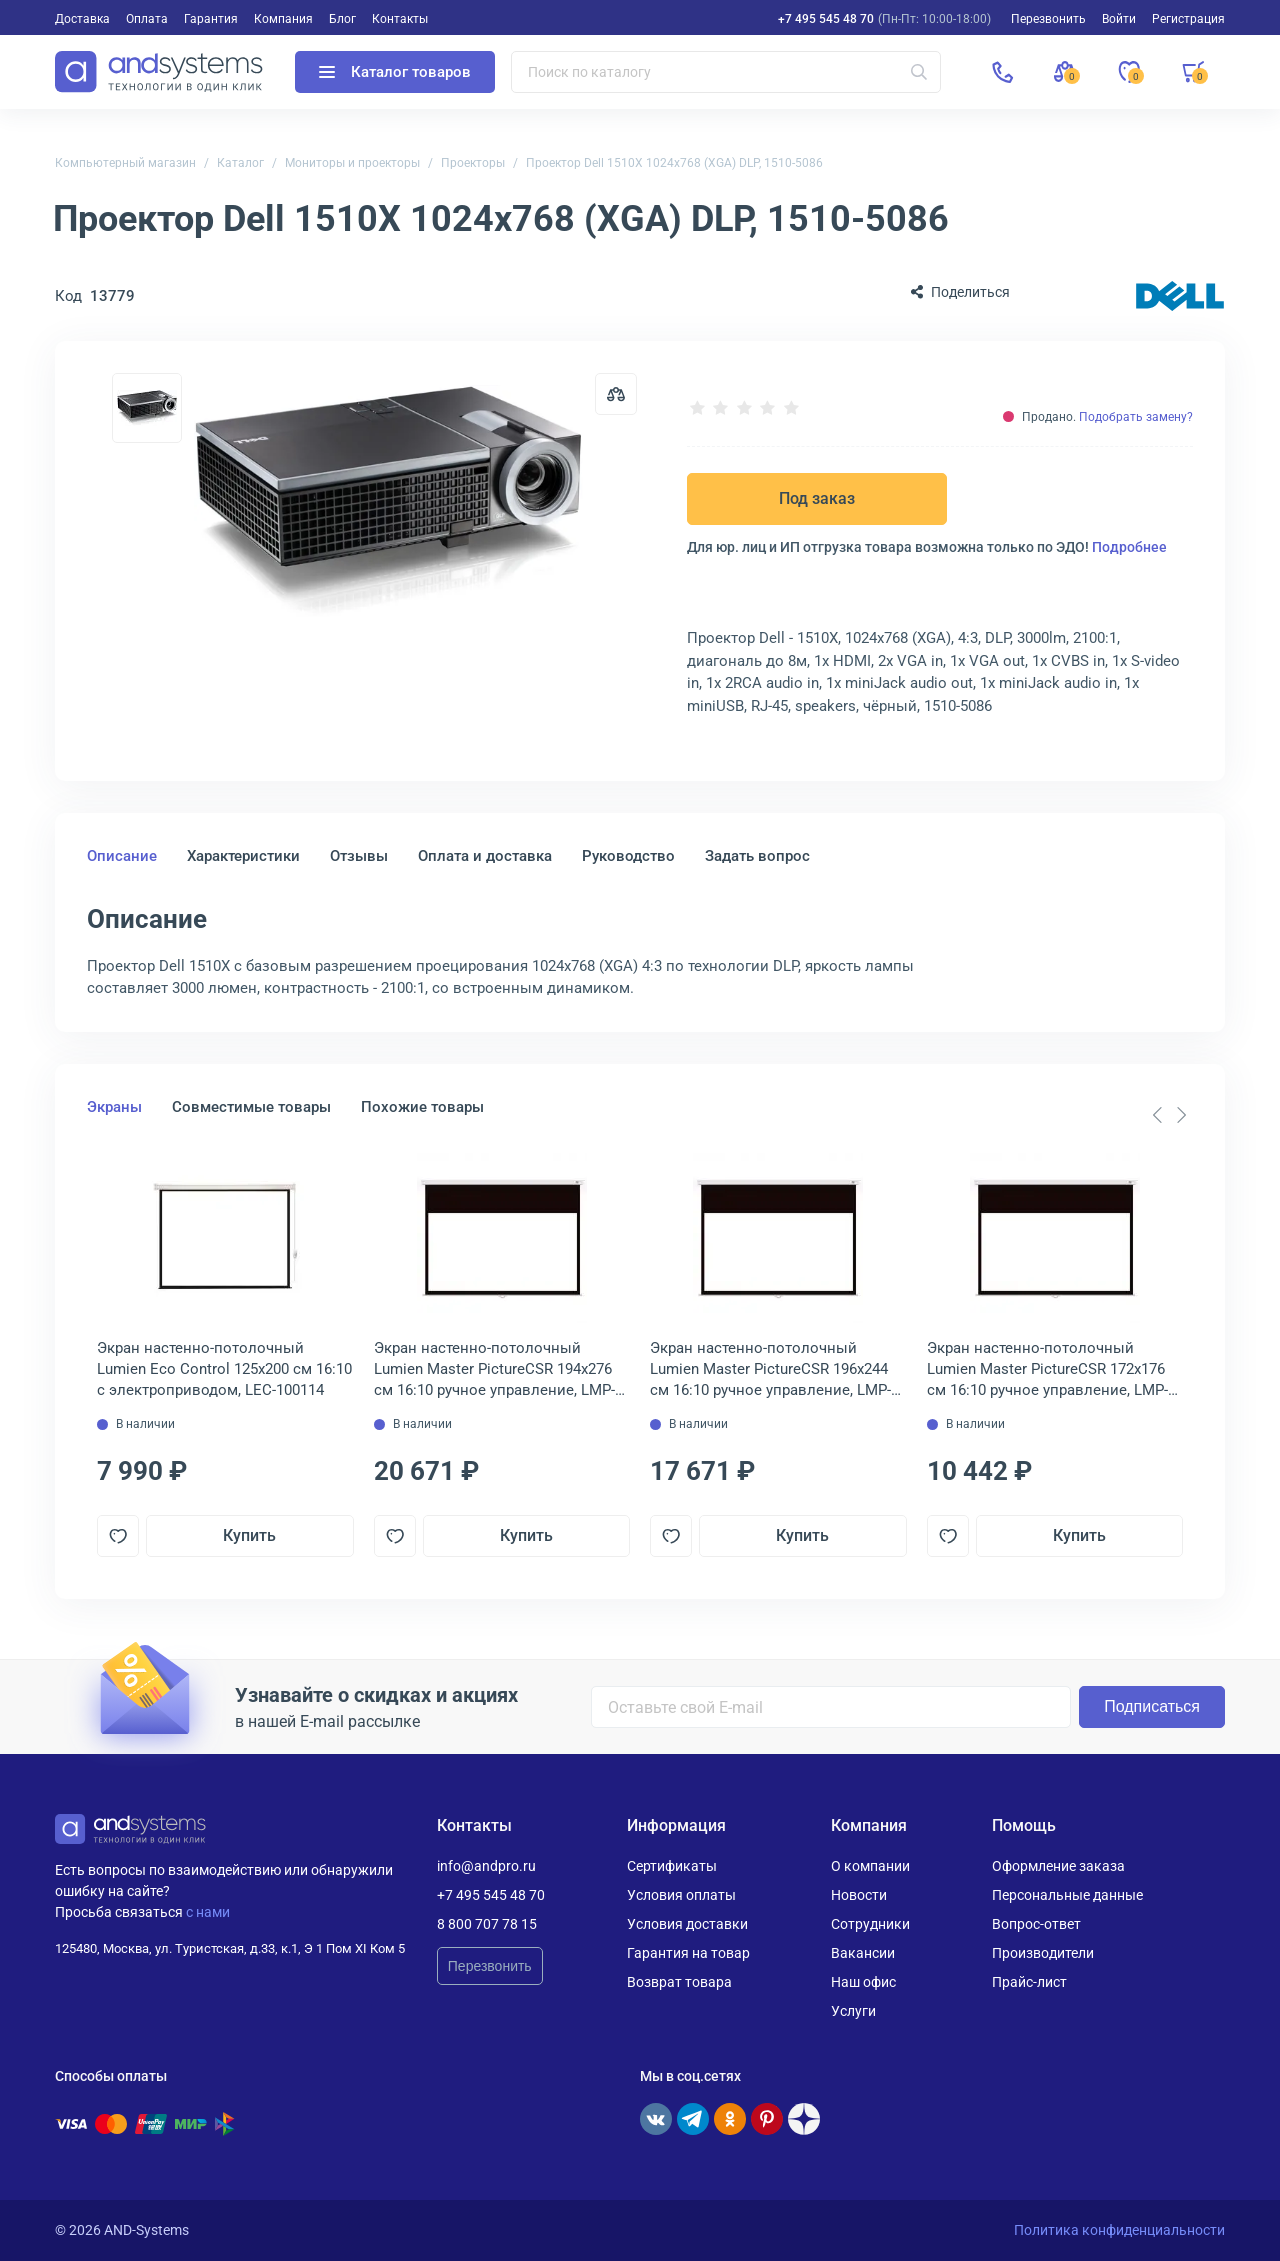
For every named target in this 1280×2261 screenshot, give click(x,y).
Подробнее (1129, 547)
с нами (208, 1912)
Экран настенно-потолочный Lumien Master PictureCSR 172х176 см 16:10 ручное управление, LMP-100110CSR (1047, 1370)
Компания (283, 19)
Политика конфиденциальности (1119, 2230)
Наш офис (863, 1982)
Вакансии (863, 1953)
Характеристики (243, 856)
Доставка (82, 19)
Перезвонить (490, 1966)
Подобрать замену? (1136, 417)
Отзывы (359, 856)
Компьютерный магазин (125, 163)
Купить (249, 1535)
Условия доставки (687, 1924)
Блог (342, 19)
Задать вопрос (757, 856)
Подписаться (1152, 1706)
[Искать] (919, 72)
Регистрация (1188, 19)
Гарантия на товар (688, 1953)
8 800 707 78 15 (487, 1924)
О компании (870, 1866)
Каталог (240, 163)
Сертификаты (672, 1866)
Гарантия (211, 19)
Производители (1043, 1953)
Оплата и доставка (485, 856)
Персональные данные (1067, 1895)
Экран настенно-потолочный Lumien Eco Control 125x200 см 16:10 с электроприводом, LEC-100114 (224, 1369)
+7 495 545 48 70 (826, 19)
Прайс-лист (1029, 1982)
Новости (859, 1895)
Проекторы (473, 163)
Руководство (628, 856)
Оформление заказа (1058, 1866)
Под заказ (817, 498)
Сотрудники (870, 1924)
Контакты (400, 19)
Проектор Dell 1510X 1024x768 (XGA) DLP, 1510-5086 (674, 163)
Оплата (147, 19)
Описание (122, 856)
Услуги (853, 2011)
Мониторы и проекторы (352, 163)
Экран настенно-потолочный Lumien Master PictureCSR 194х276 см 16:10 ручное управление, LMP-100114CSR (494, 1370)
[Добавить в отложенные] (118, 1536)
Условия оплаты (681, 1895)
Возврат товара (679, 1982)
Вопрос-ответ (1036, 1924)
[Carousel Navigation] (1169, 1115)
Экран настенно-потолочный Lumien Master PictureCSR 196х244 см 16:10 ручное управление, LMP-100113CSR (770, 1370)
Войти (1119, 19)
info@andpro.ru (486, 1866)
